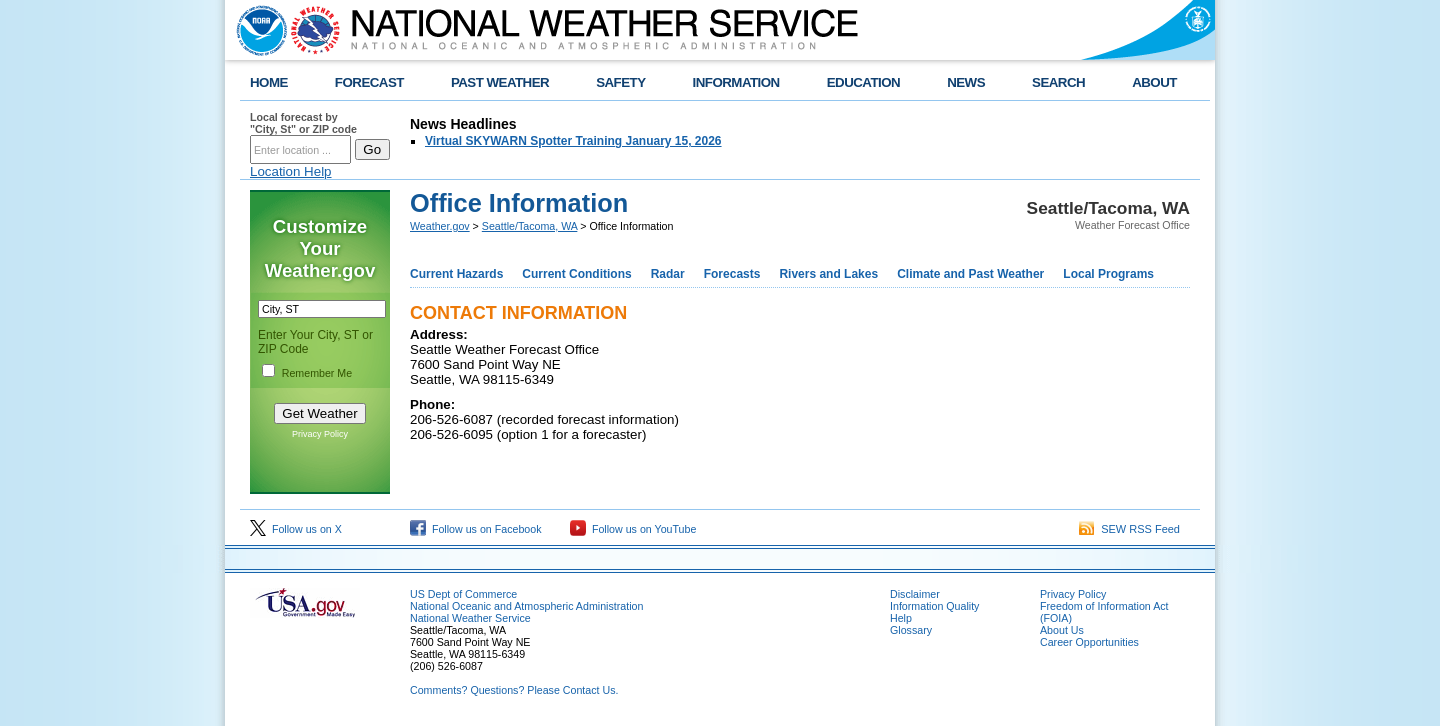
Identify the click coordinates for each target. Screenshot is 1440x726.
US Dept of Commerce (463, 594)
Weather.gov (440, 226)
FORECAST (369, 82)
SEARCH (1058, 82)
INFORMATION (736, 82)
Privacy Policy (320, 434)
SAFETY (620, 82)
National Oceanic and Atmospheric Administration (526, 606)
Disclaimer (915, 594)
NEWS (966, 82)
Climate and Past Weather (970, 274)
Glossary (911, 630)
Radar (668, 274)
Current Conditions (576, 274)
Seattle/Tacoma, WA (530, 226)
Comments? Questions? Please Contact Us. (514, 690)
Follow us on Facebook (476, 529)
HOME (269, 82)
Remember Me (317, 373)
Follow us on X (296, 529)
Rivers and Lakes (828, 274)
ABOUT (1154, 82)
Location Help (291, 171)
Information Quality (934, 606)
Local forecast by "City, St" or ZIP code (303, 123)
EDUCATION (863, 82)
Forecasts (732, 274)
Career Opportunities (1089, 642)
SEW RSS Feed (1129, 529)
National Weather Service (470, 618)
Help (901, 618)
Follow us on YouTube (633, 529)
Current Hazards (456, 274)
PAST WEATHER (500, 82)
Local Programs (1108, 274)
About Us (1062, 630)
